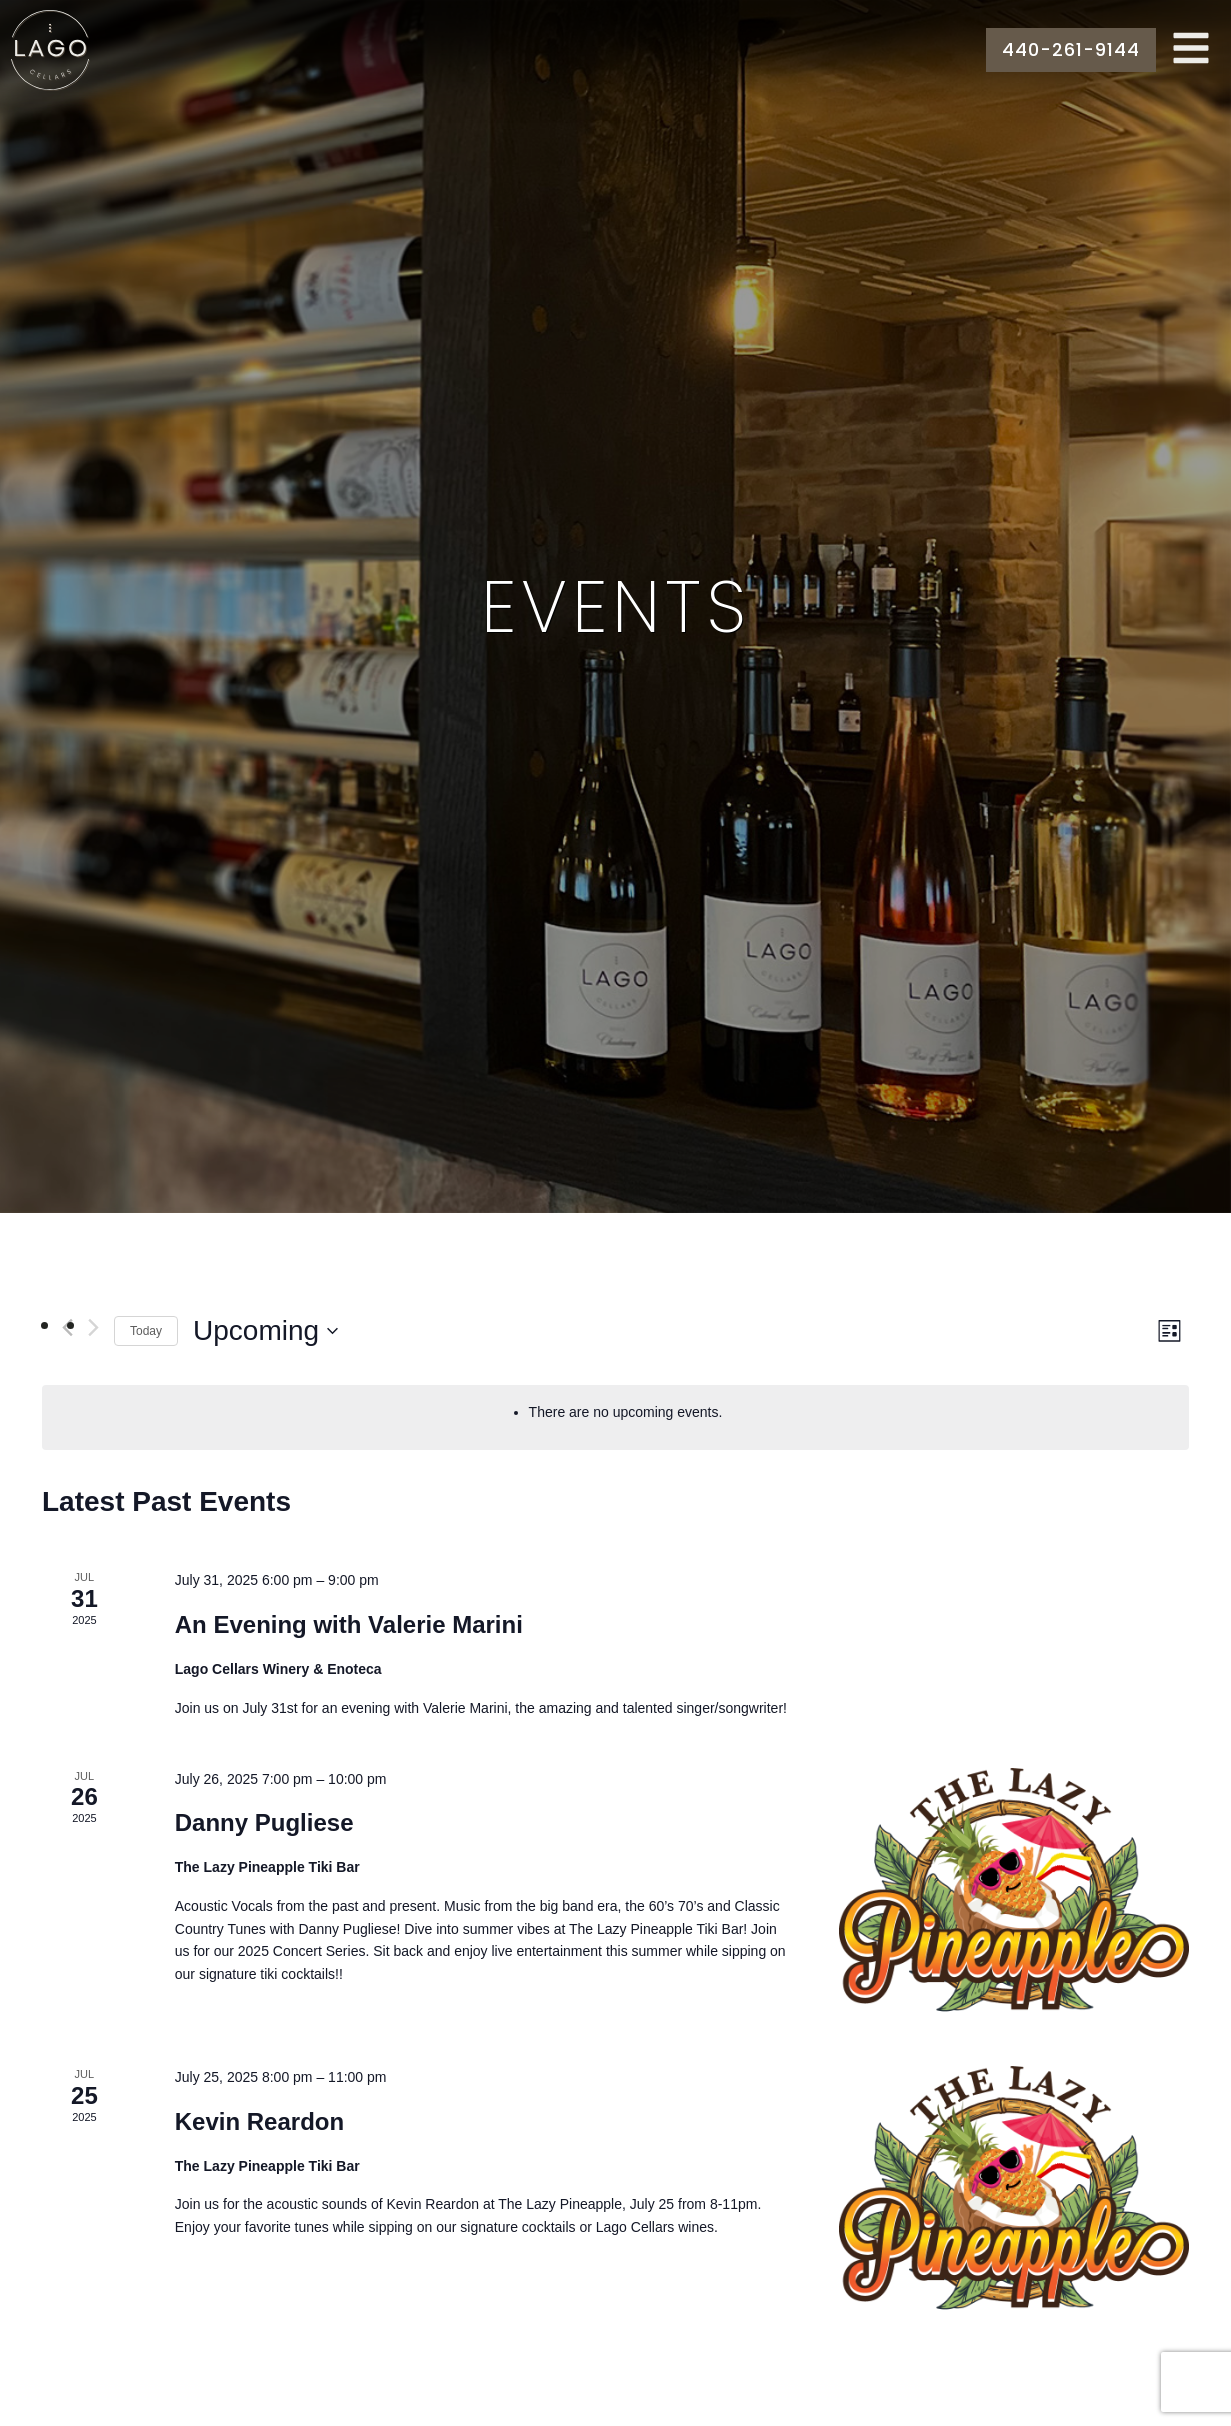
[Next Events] (93, 1327)
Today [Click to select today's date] (146, 1331)
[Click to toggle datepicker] (265, 1331)
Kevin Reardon (259, 2121)
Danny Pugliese (264, 1822)
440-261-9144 (1071, 49)
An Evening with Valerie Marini (349, 1624)
